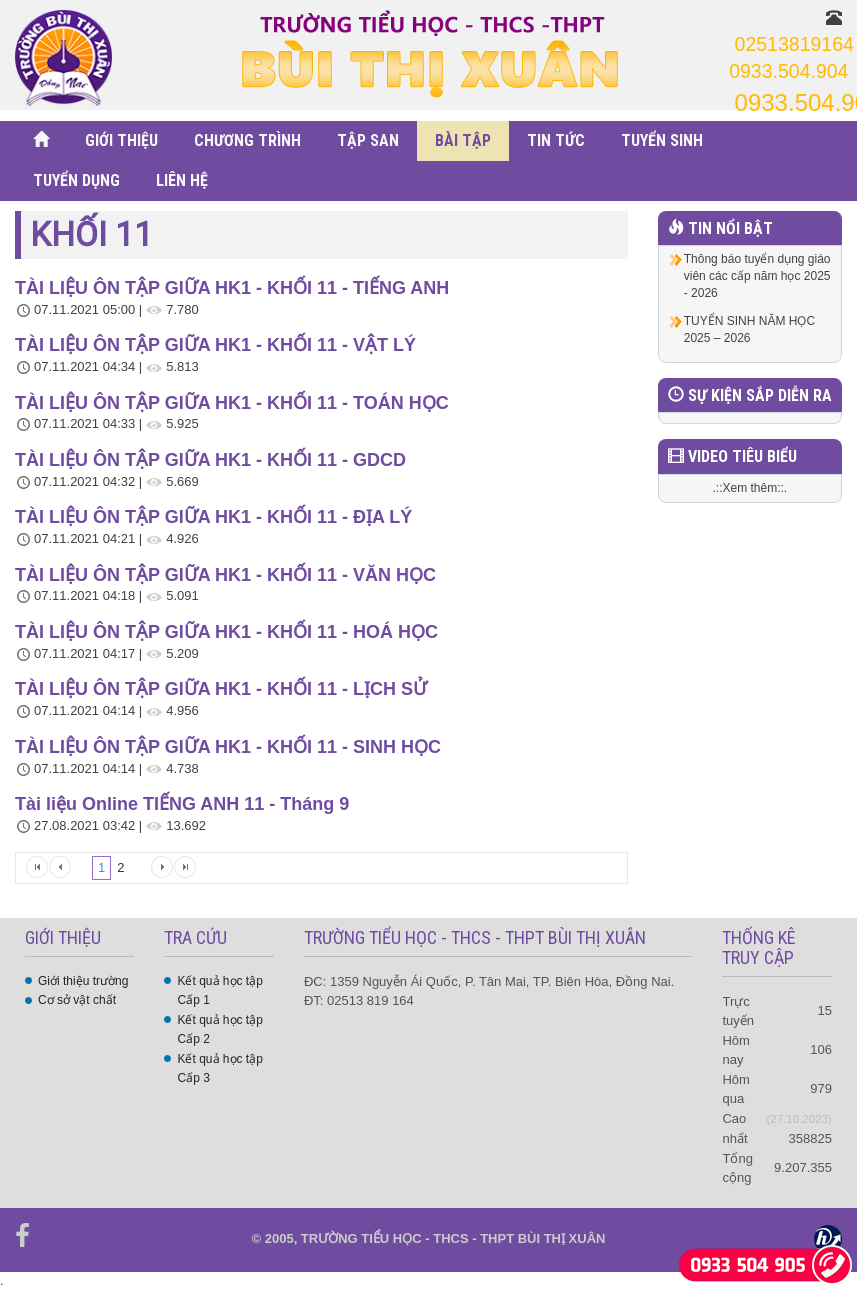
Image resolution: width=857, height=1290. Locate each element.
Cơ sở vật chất (77, 1000)
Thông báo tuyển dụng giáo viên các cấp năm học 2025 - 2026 (757, 276)
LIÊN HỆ (182, 180)
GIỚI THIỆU (121, 140)
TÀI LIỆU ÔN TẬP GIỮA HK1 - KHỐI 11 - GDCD (210, 460)
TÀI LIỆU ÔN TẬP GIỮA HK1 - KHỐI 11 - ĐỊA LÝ (213, 517)
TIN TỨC (556, 140)
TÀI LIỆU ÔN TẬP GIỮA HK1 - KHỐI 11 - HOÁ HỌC (226, 632)
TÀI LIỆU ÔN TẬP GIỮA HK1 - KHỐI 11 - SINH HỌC (228, 747)
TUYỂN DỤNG (76, 180)
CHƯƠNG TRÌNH (247, 140)
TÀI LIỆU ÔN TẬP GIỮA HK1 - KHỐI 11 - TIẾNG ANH (232, 288)
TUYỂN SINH (662, 140)
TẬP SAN (368, 140)
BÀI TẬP (463, 140)
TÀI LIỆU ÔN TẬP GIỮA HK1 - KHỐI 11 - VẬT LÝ (215, 345)
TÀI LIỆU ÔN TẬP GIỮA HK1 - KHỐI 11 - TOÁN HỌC (232, 403)
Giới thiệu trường (83, 981)
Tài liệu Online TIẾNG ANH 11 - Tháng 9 (182, 804)
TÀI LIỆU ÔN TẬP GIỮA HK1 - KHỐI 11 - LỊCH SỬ (221, 689)
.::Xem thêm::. (750, 488)
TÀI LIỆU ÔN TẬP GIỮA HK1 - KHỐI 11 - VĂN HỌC (225, 575)
